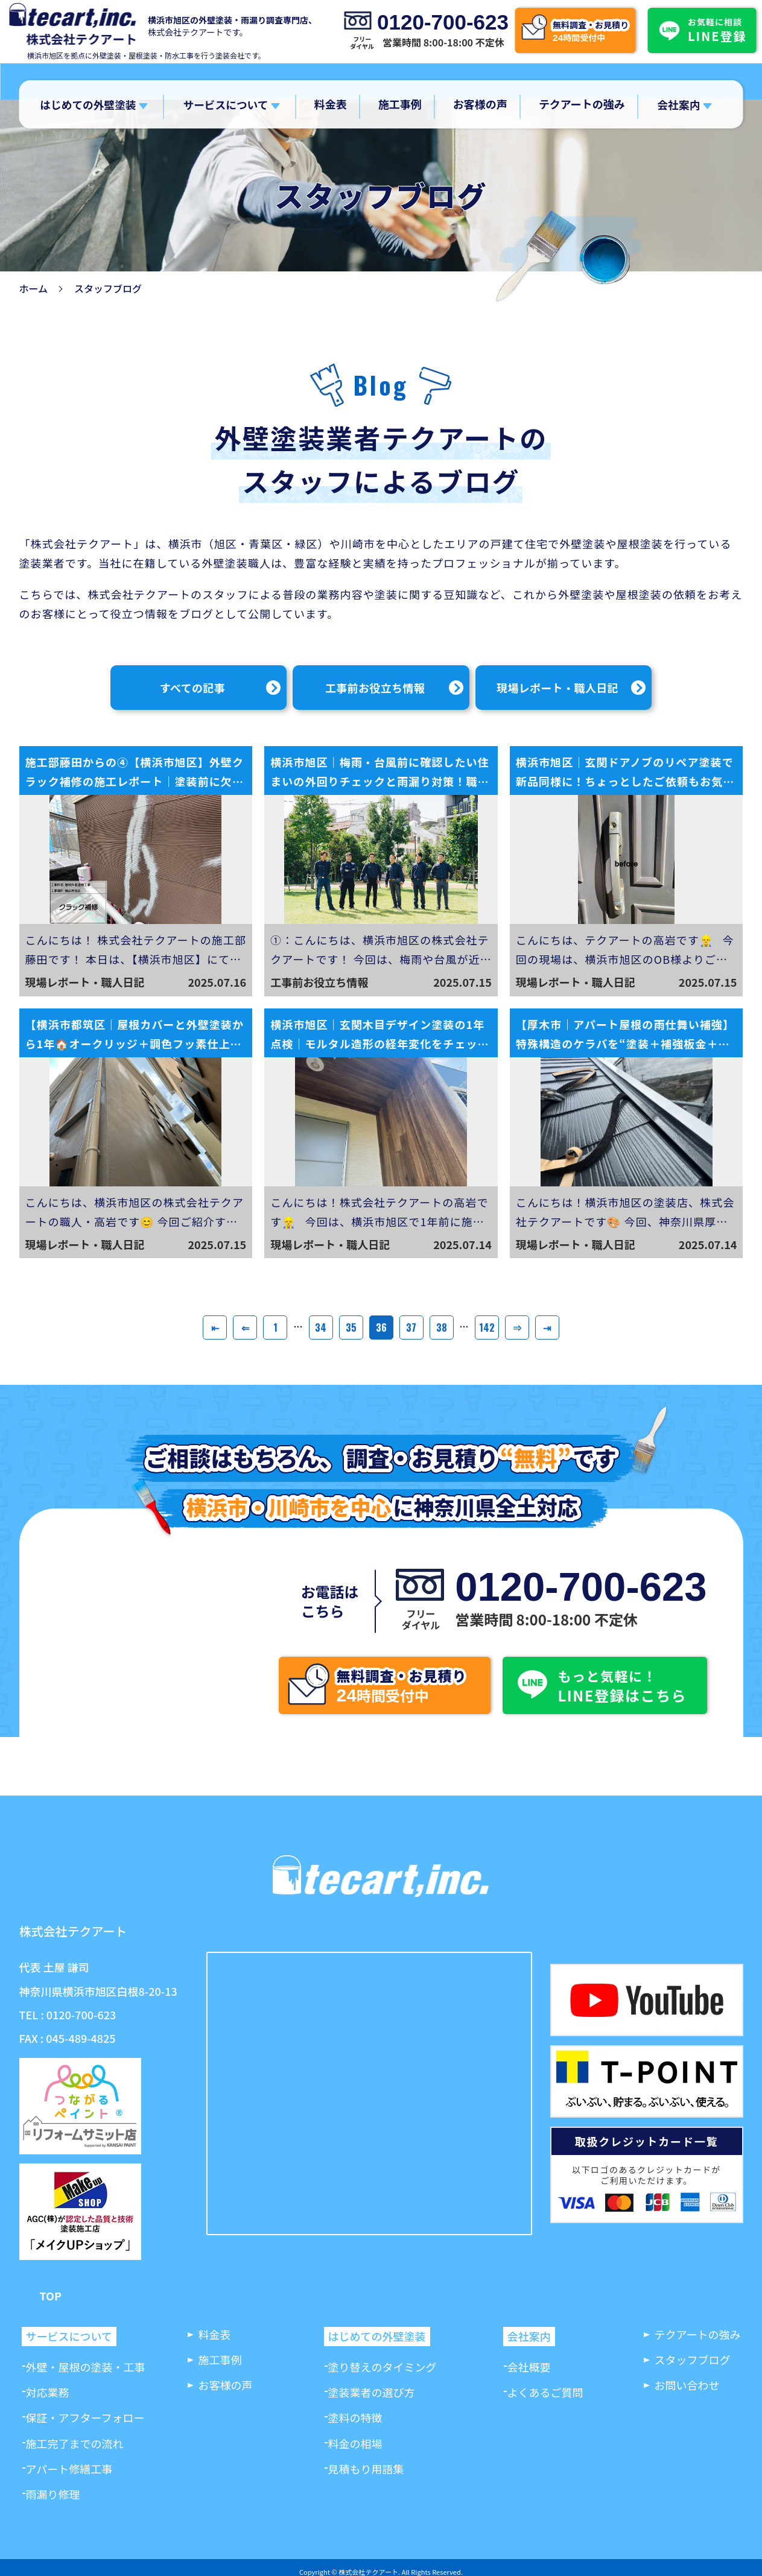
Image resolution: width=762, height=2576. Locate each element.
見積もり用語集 (366, 2468)
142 (487, 1327)
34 (320, 1327)
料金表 (330, 104)
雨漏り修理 (53, 2494)
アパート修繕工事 (69, 2468)
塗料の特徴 (355, 2417)
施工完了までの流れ (75, 2443)
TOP (51, 2295)
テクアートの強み (582, 104)
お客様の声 (480, 104)
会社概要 (529, 2367)
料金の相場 (355, 2443)
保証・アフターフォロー (85, 2417)
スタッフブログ (693, 2359)
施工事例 (400, 104)
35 (351, 1327)
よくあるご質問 (545, 2392)
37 (411, 1327)
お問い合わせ (687, 2385)
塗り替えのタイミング (382, 2367)
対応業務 (47, 2392)
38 (441, 1327)
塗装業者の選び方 (371, 2392)
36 (381, 1327)
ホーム (33, 288)
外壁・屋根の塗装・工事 (85, 2367)
